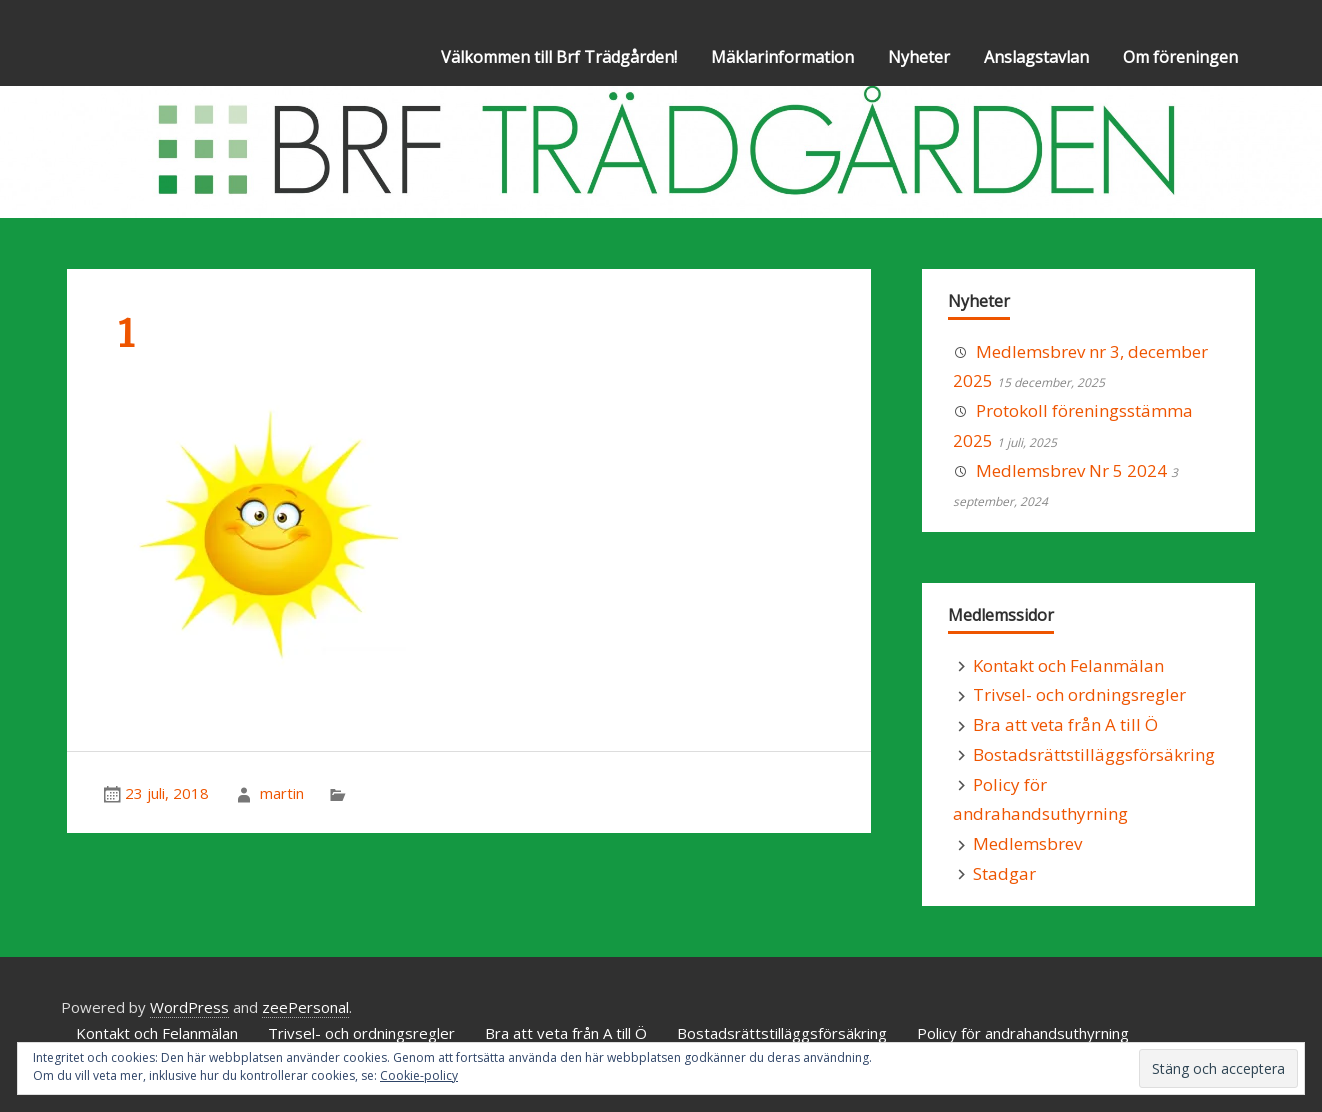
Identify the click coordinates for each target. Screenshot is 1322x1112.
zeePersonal (305, 1007)
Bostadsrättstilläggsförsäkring (1094, 754)
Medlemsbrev (1027, 843)
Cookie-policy (419, 1075)
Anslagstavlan (1036, 57)
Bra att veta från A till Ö (1065, 724)
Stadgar (1004, 873)
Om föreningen (1180, 57)
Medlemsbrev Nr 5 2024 (1071, 470)
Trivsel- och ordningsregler (1079, 694)
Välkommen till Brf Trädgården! (559, 57)
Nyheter (919, 57)
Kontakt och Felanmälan (1068, 665)
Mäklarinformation (782, 57)
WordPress (189, 1007)
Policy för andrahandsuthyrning (1023, 1033)
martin (282, 793)
